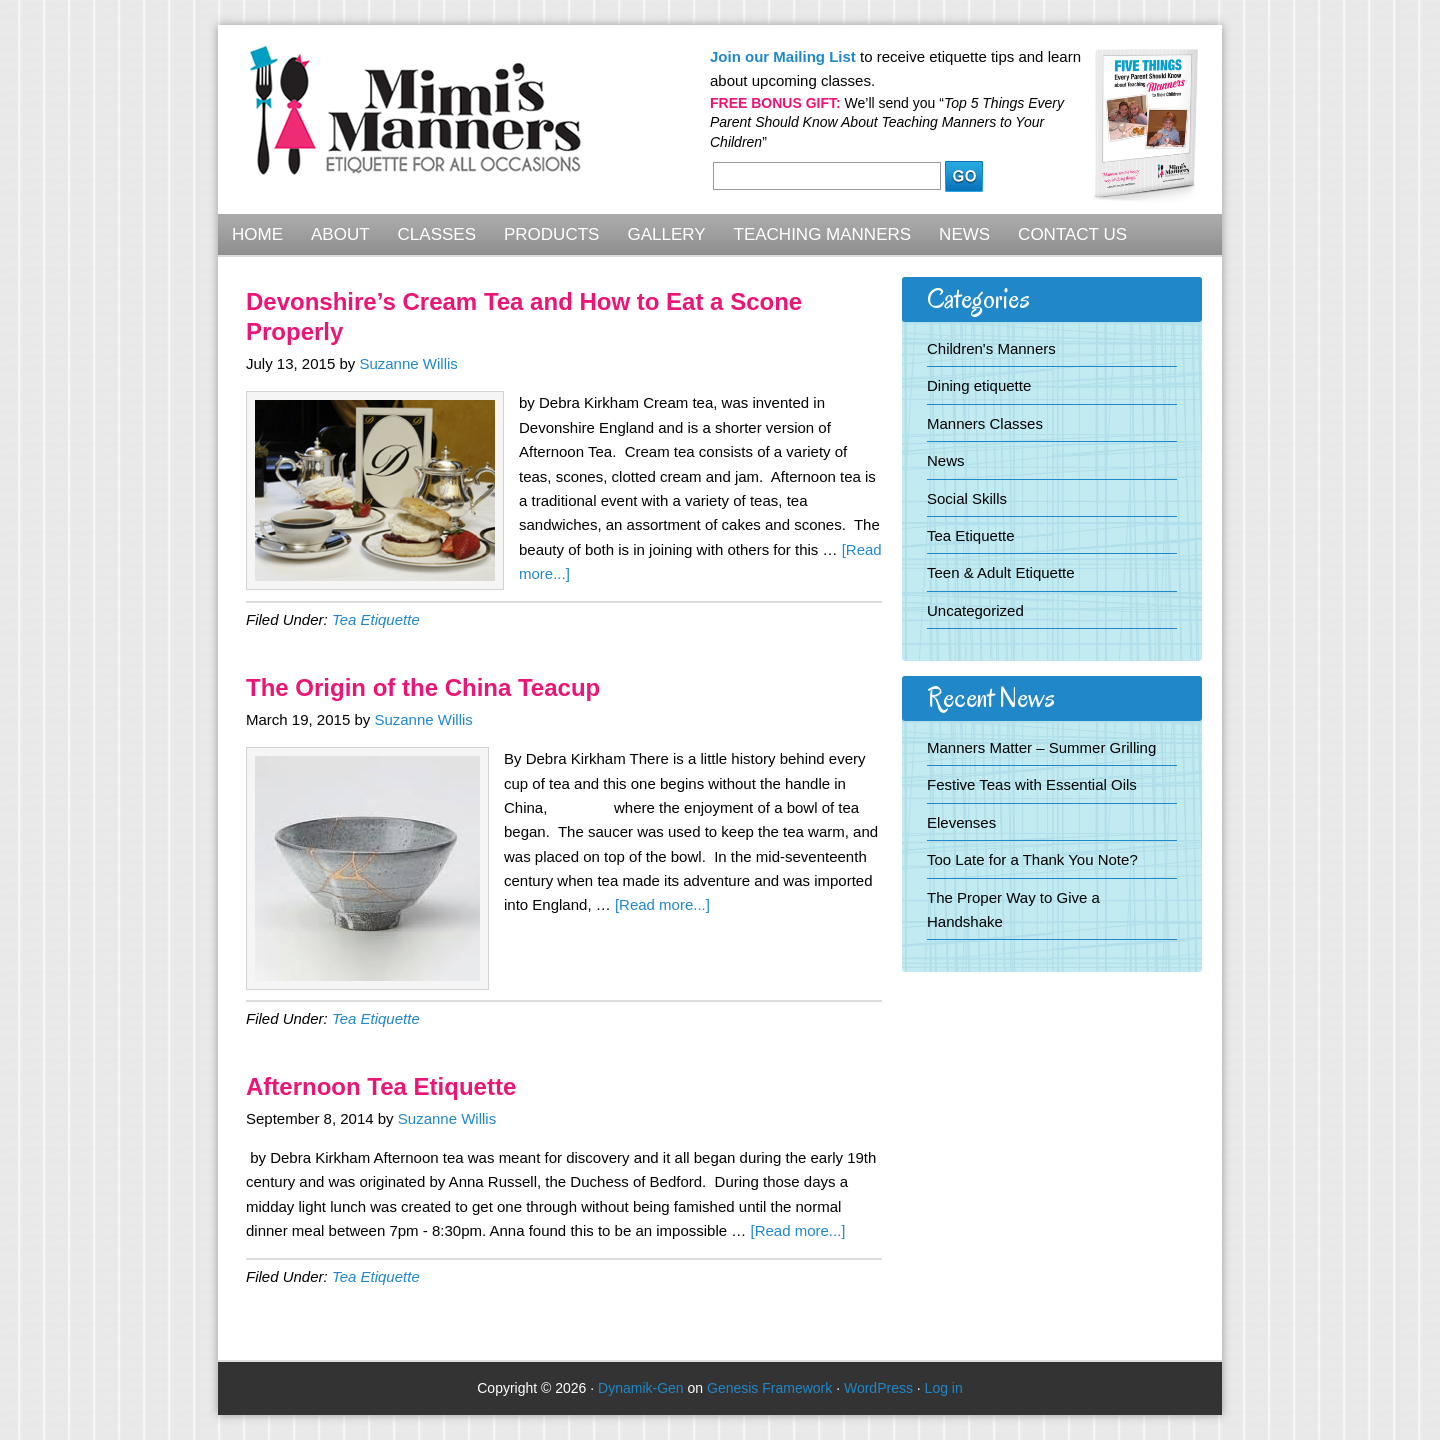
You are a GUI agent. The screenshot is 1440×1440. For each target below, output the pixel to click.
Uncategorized (975, 610)
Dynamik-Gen (641, 1388)
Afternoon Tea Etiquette (381, 1086)
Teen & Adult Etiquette (1001, 572)
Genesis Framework (769, 1388)
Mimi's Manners (415, 122)
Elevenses (961, 822)
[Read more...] (662, 904)
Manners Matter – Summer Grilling (1041, 747)
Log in (944, 1388)
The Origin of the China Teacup (423, 687)
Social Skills (967, 498)
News (946, 460)
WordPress (878, 1388)
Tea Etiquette (376, 619)
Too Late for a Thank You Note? (1032, 859)
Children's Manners (991, 348)
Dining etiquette (979, 385)
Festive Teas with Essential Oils (1032, 784)
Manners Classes (985, 423)
